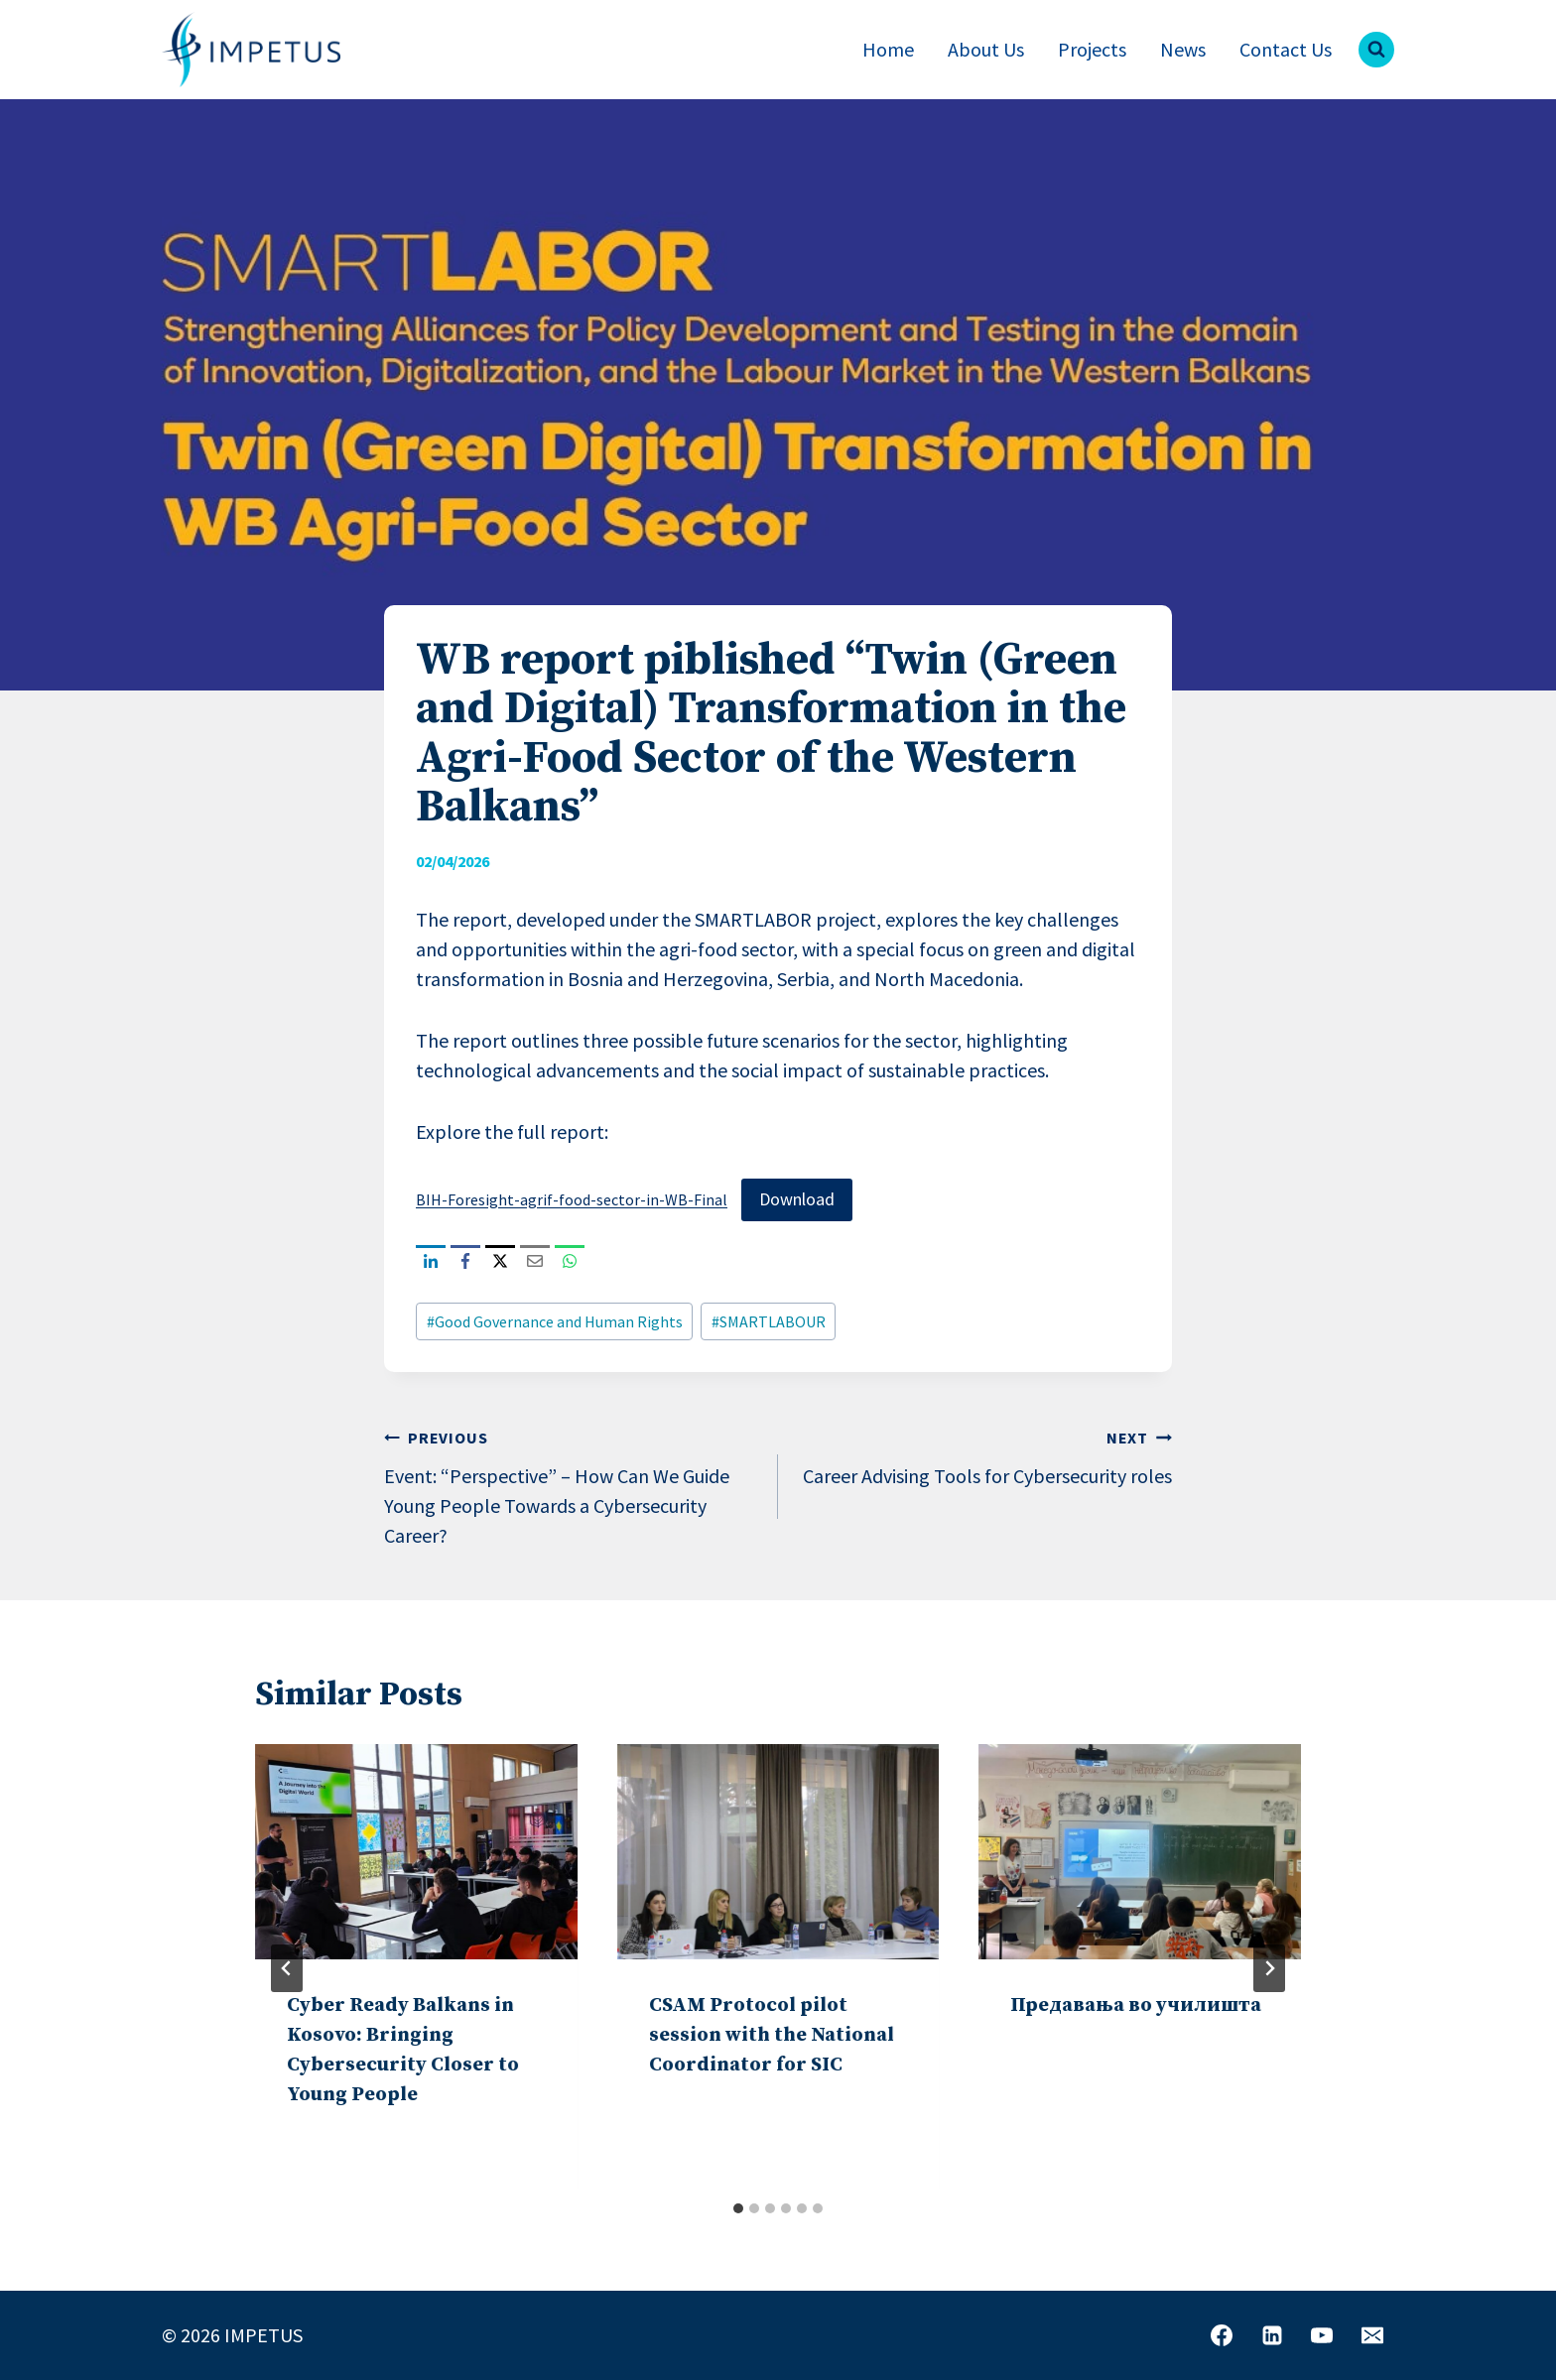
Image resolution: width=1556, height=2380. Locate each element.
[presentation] (416, 1851)
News (1183, 49)
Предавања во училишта (1135, 2005)
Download (797, 1199)
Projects (1092, 49)
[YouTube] (1322, 2335)
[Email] (1372, 2335)
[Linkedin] (1272, 2335)
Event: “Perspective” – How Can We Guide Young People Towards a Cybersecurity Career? (571, 1485)
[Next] (1269, 1968)
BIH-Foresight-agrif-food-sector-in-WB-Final (571, 1199)
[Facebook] (1221, 2335)
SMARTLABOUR (769, 1321)
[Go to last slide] (287, 1968)
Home (888, 49)
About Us (986, 49)
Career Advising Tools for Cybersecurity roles (985, 1455)
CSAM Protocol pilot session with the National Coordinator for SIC (771, 2035)
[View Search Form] (1376, 49)
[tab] (738, 2208)
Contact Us (1285, 49)
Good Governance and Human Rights (555, 1321)
